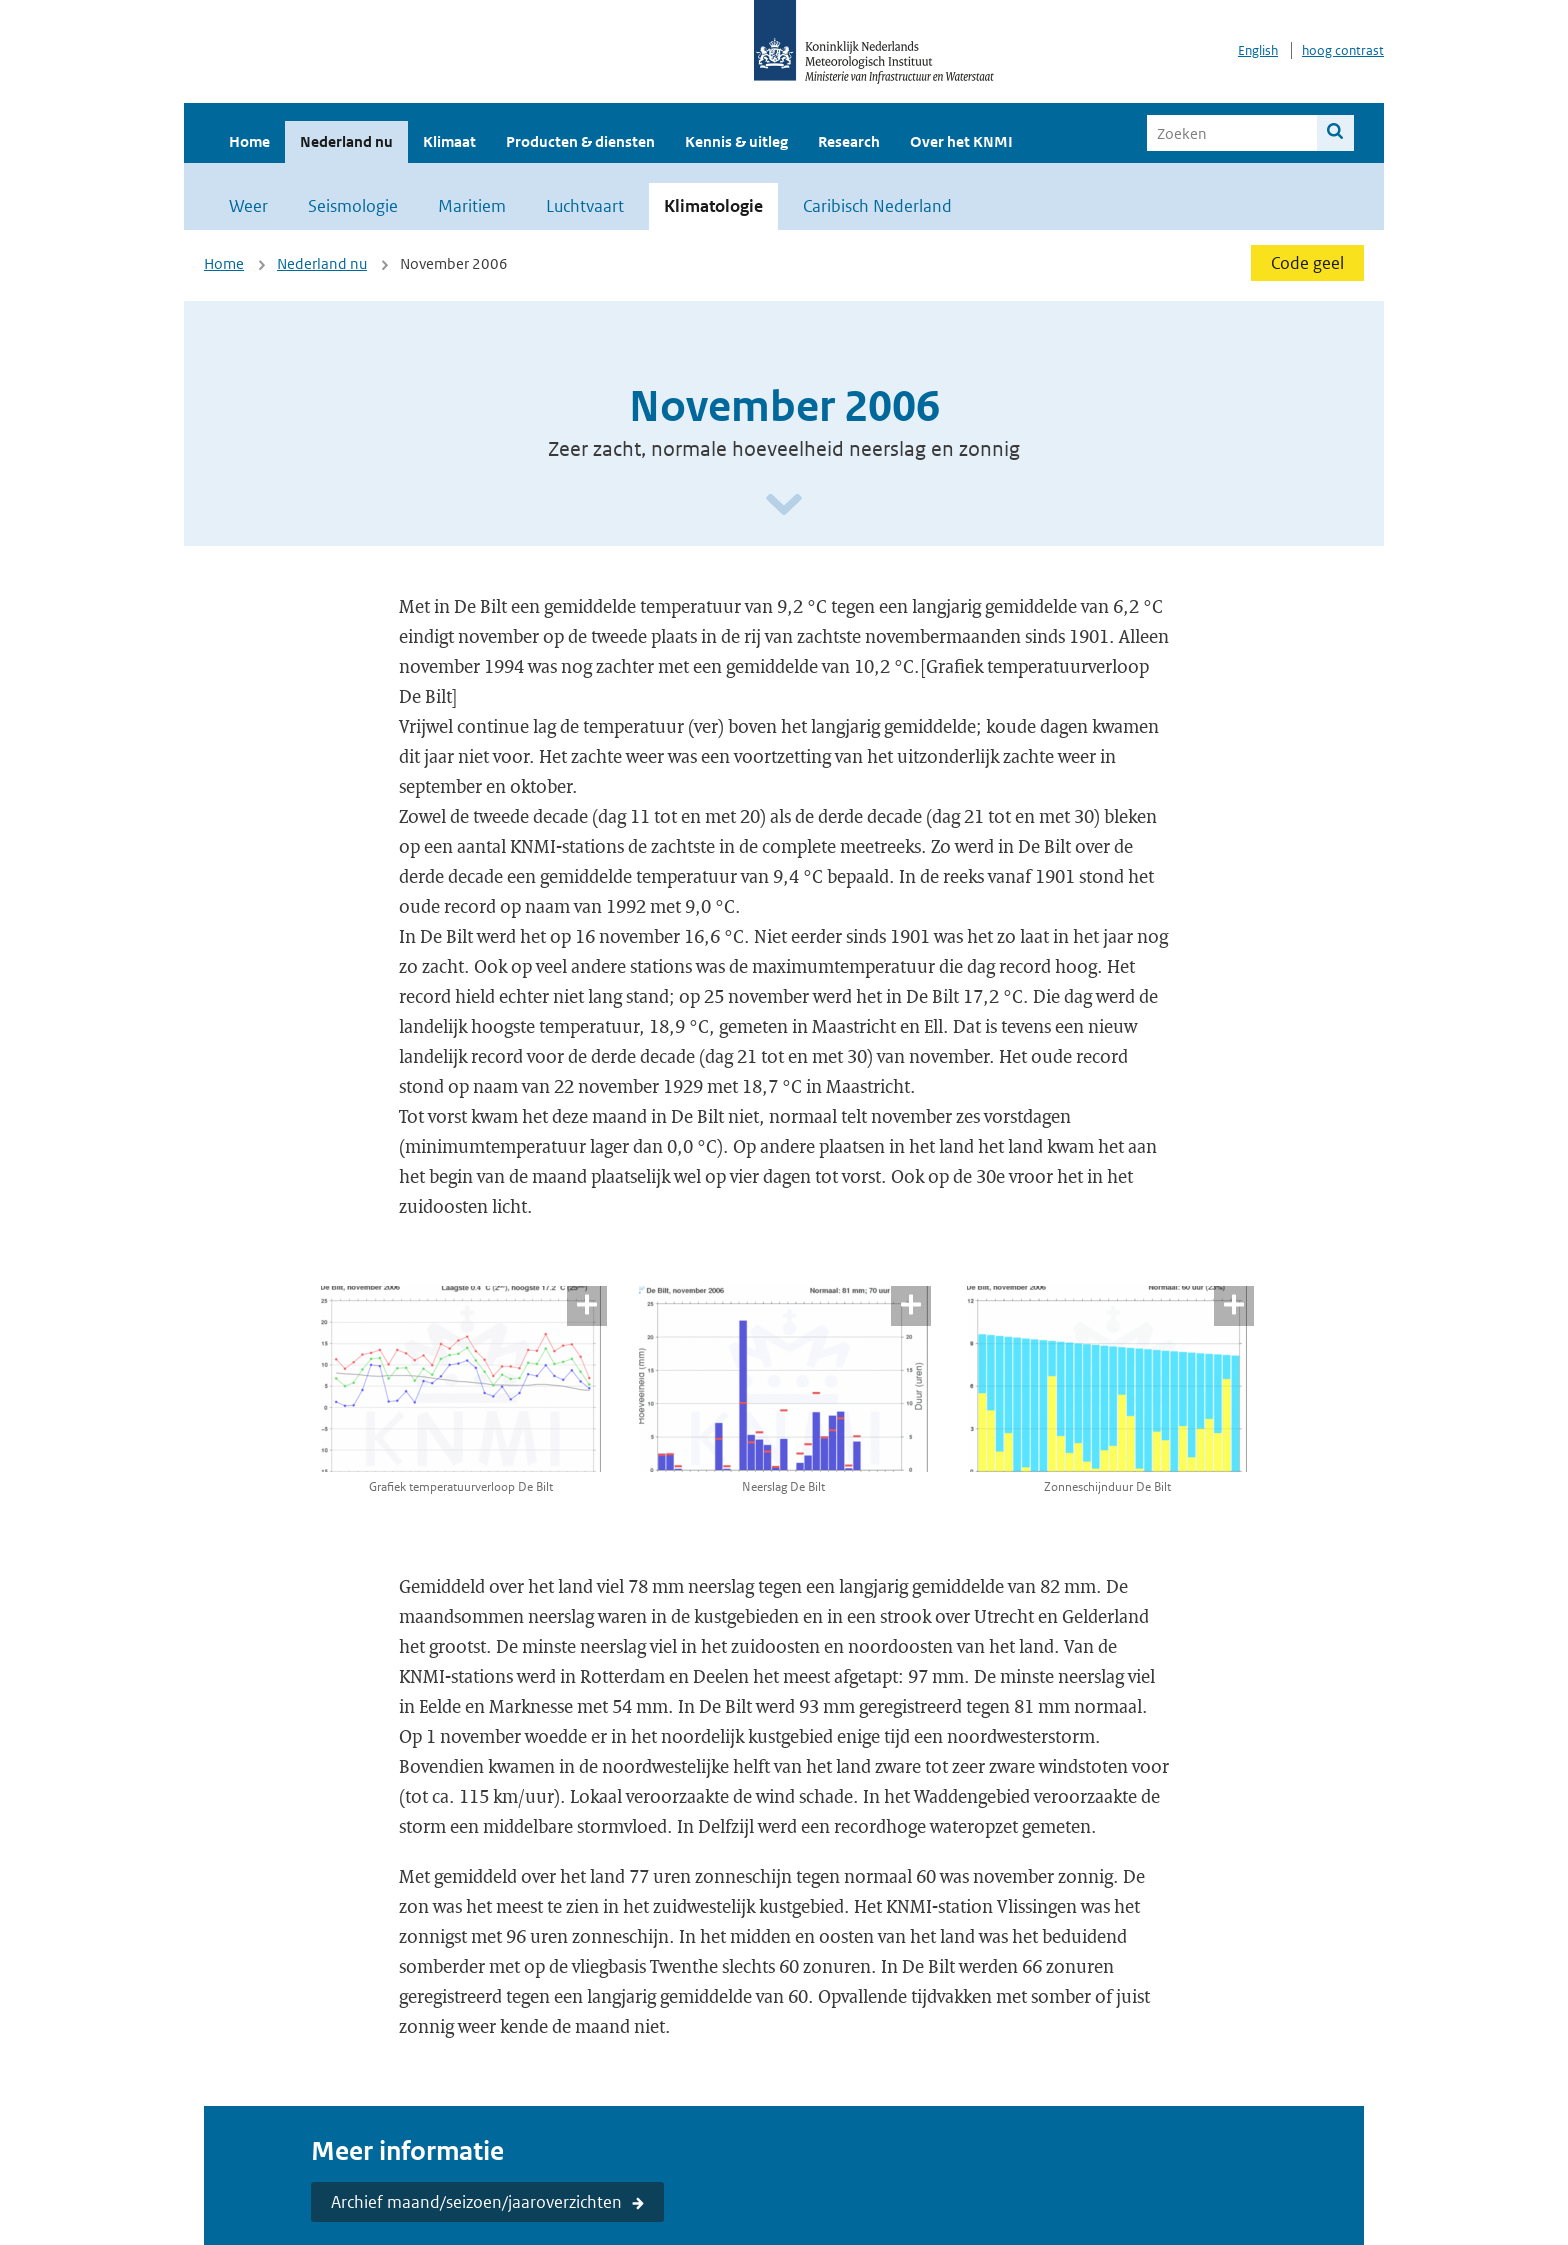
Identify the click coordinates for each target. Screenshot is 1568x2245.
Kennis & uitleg (736, 141)
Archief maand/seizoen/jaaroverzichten (476, 2202)
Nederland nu (346, 141)
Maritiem (472, 206)
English (1258, 50)
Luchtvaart (585, 206)
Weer (248, 206)
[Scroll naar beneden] (784, 505)
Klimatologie (713, 206)
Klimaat (449, 141)
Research (849, 141)
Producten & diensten (580, 141)
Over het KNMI (961, 141)
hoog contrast (1343, 50)
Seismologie (353, 206)
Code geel (1307, 263)
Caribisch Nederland (877, 206)
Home (249, 141)
